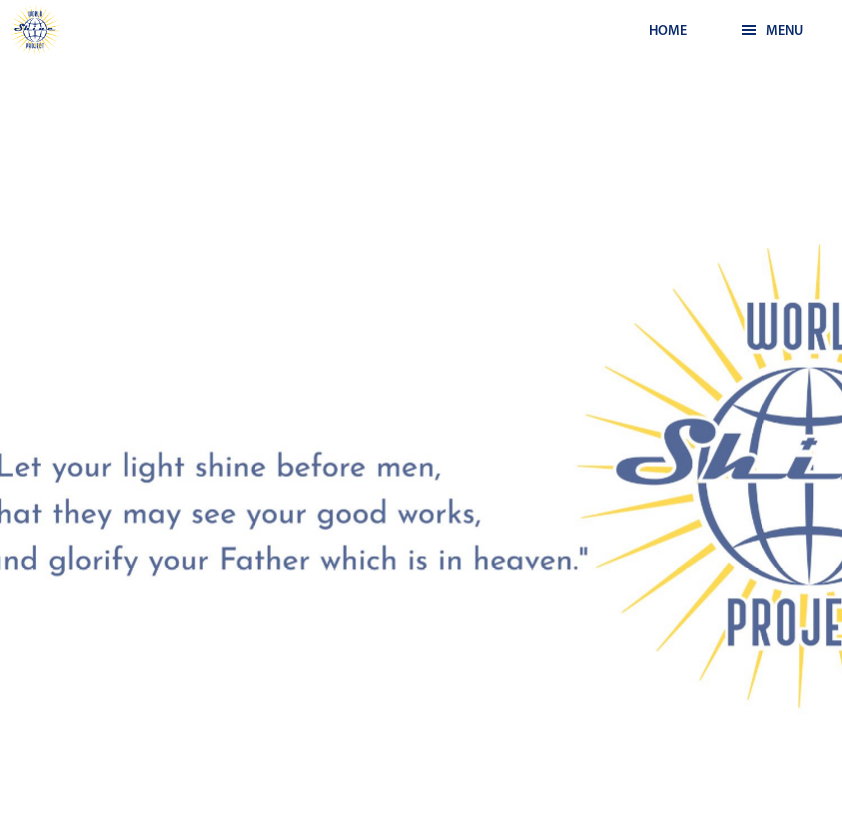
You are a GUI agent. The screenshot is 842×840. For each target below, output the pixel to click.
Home (668, 31)
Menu (772, 31)
